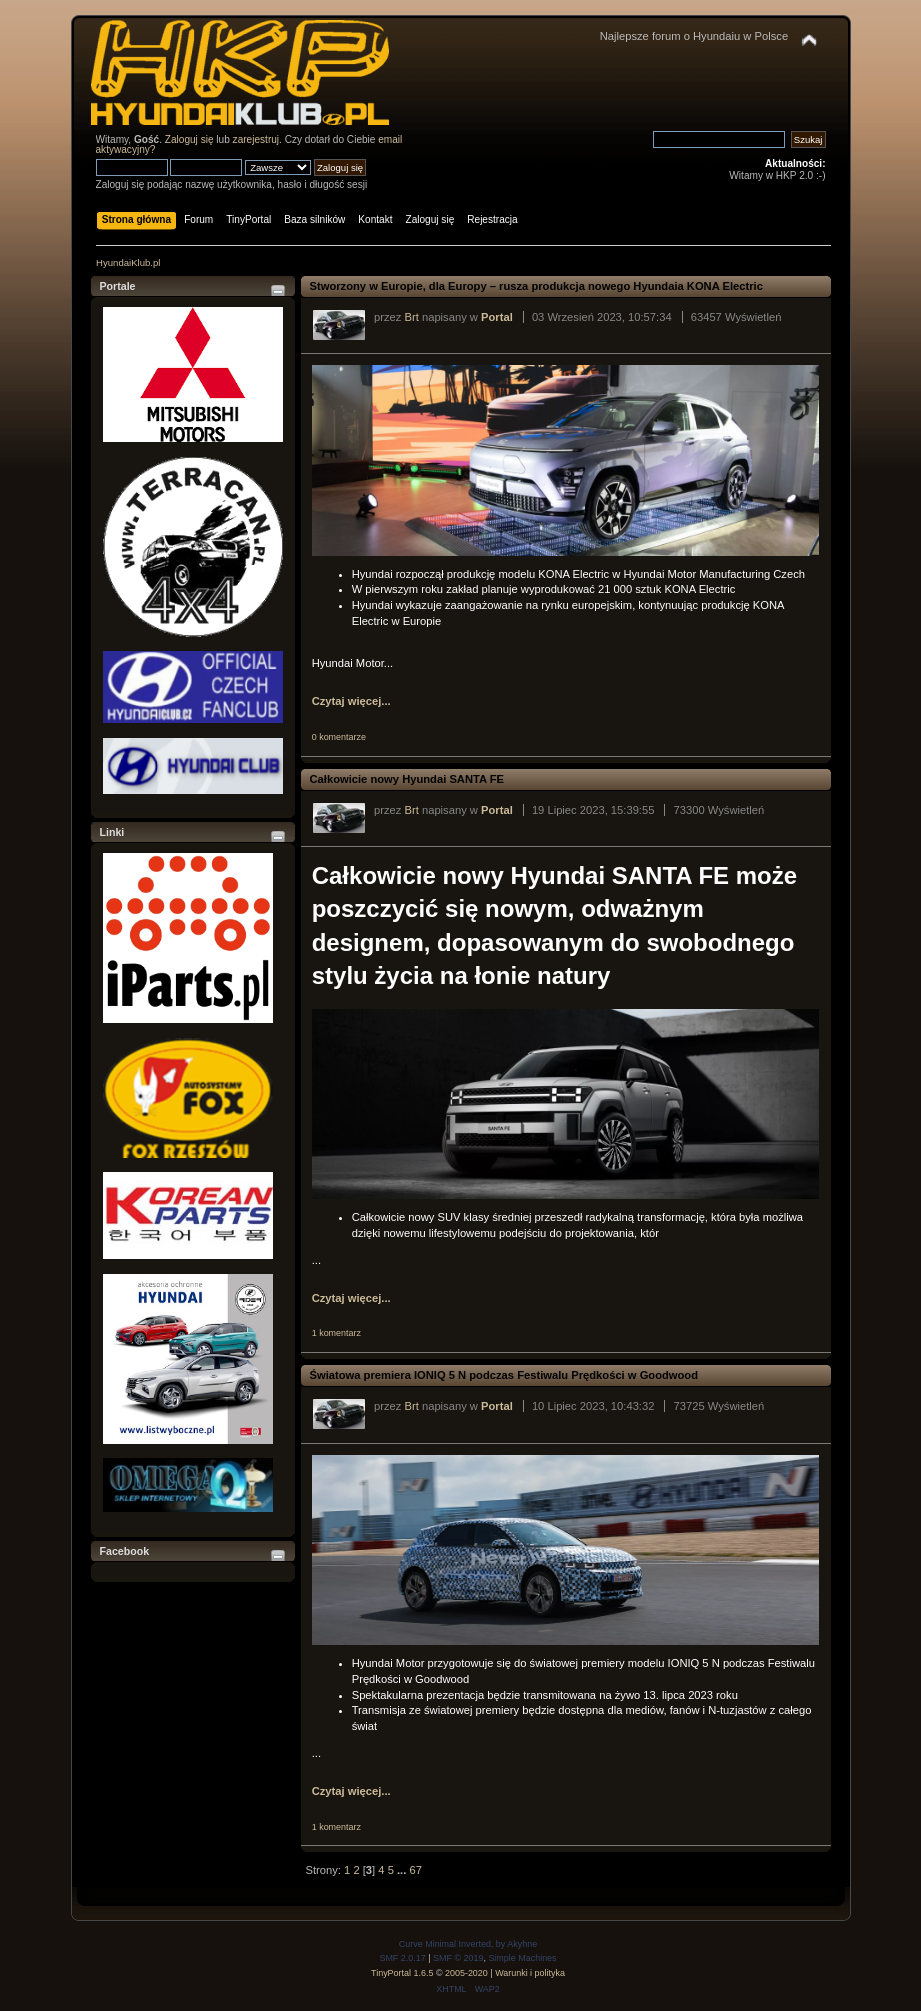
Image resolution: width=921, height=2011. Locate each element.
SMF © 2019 (458, 1958)
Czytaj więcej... (351, 701)
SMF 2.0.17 (402, 1958)
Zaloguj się (189, 139)
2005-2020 (466, 1973)
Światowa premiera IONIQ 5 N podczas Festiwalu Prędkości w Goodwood (504, 1375)
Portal (497, 317)
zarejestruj (256, 139)
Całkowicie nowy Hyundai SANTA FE (407, 779)
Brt (412, 317)
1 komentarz (336, 1333)
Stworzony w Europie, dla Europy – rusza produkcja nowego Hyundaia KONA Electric (538, 286)
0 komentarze (339, 737)
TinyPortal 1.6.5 (402, 1973)
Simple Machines (522, 1958)
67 (415, 1870)
